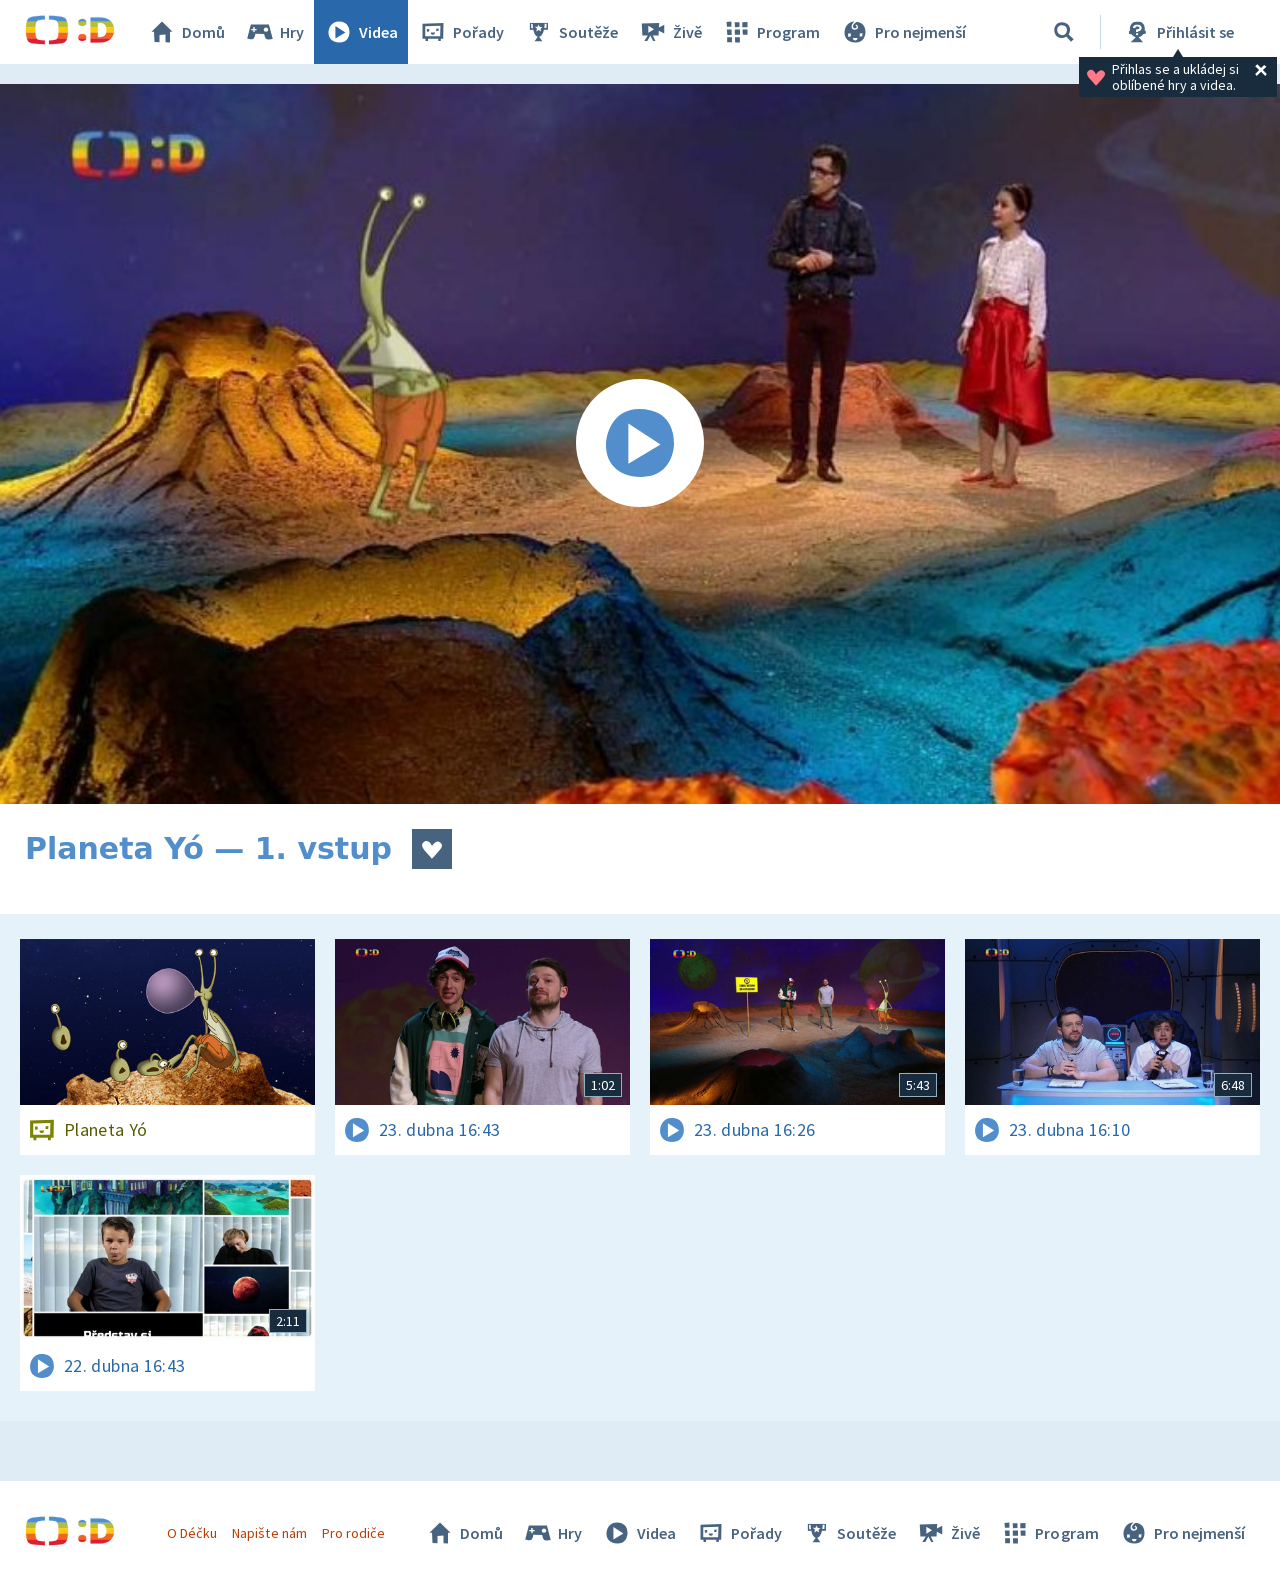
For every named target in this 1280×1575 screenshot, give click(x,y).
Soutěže (571, 32)
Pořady (461, 32)
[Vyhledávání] (1064, 32)
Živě (670, 32)
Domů (186, 32)
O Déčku (192, 1533)
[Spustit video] (640, 444)
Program (771, 32)
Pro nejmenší (903, 32)
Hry (274, 32)
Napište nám (269, 1533)
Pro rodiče (353, 1533)
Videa (361, 32)
